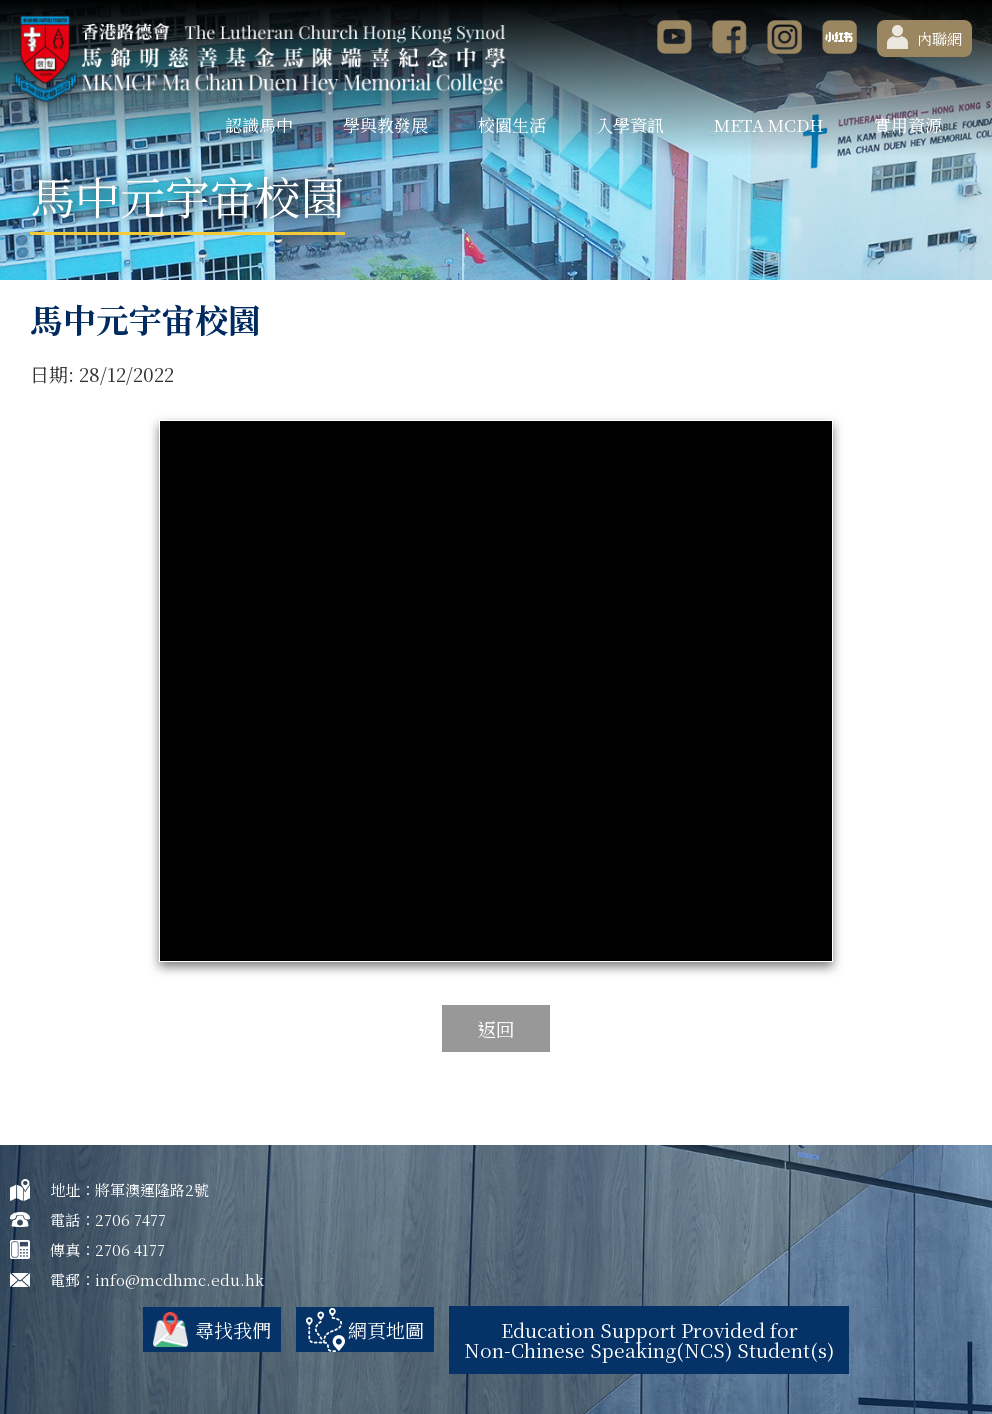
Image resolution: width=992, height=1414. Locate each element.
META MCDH (769, 124)
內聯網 (924, 37)
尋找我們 (233, 1329)
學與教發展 (385, 124)
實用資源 (908, 124)
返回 (496, 1028)
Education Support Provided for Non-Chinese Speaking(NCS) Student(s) (649, 1339)
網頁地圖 (386, 1329)
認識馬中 (259, 124)
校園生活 (512, 124)
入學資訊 (630, 124)
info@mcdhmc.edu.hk (179, 1279)
